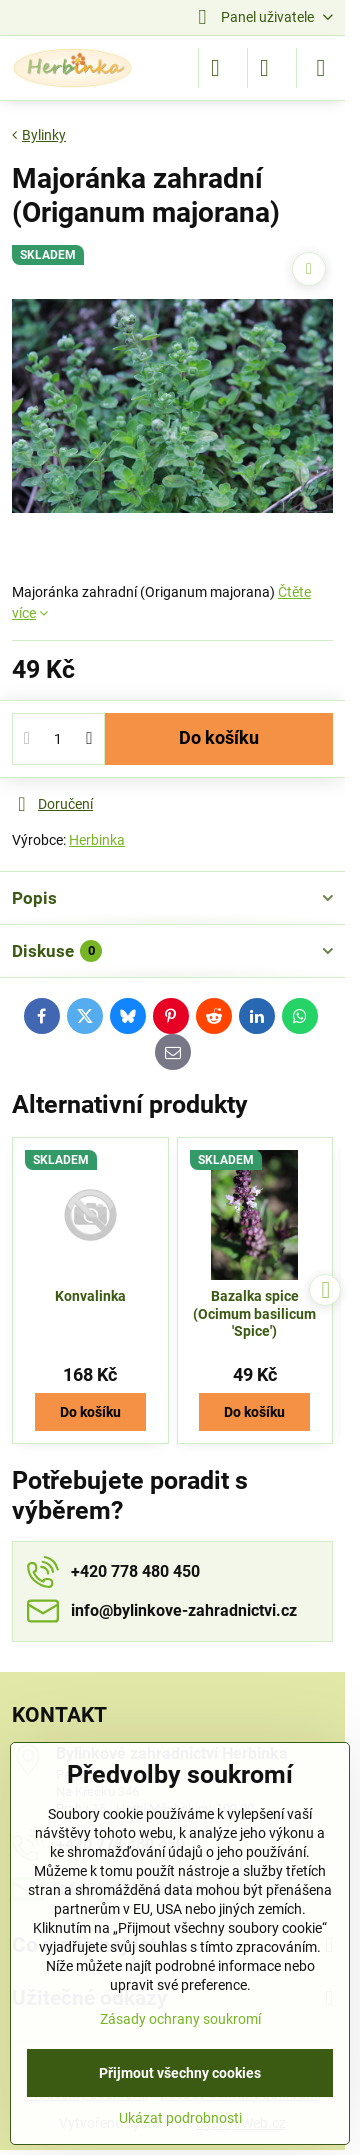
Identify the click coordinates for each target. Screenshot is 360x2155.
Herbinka (97, 840)
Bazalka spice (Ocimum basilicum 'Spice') (254, 1313)
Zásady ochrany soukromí (180, 2019)
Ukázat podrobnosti (180, 2118)
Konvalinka (90, 1296)
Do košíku (219, 738)
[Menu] (321, 68)
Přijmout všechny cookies (180, 2073)
